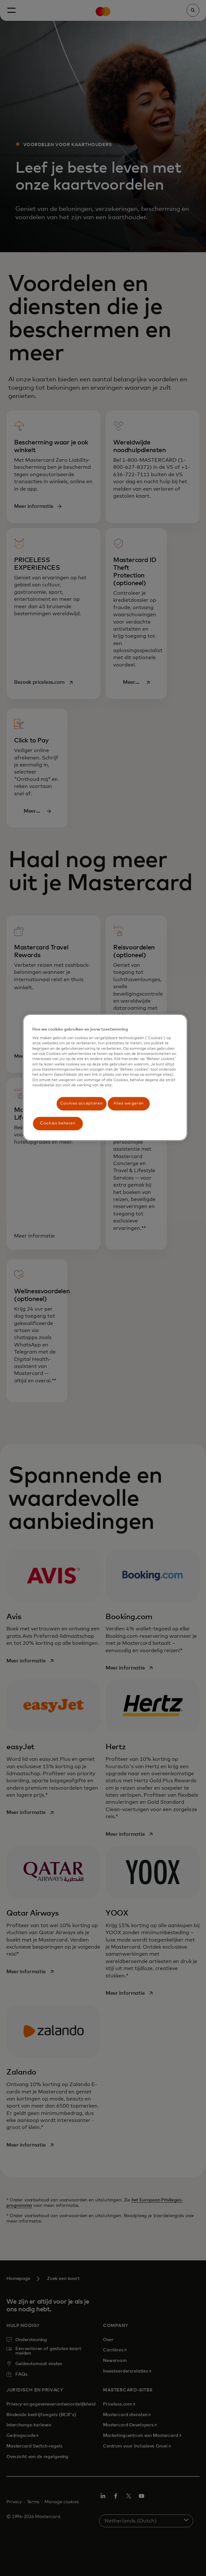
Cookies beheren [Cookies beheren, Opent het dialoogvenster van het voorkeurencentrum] (58, 1123)
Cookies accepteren (81, 1103)
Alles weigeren (128, 1103)
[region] (105, 1077)
